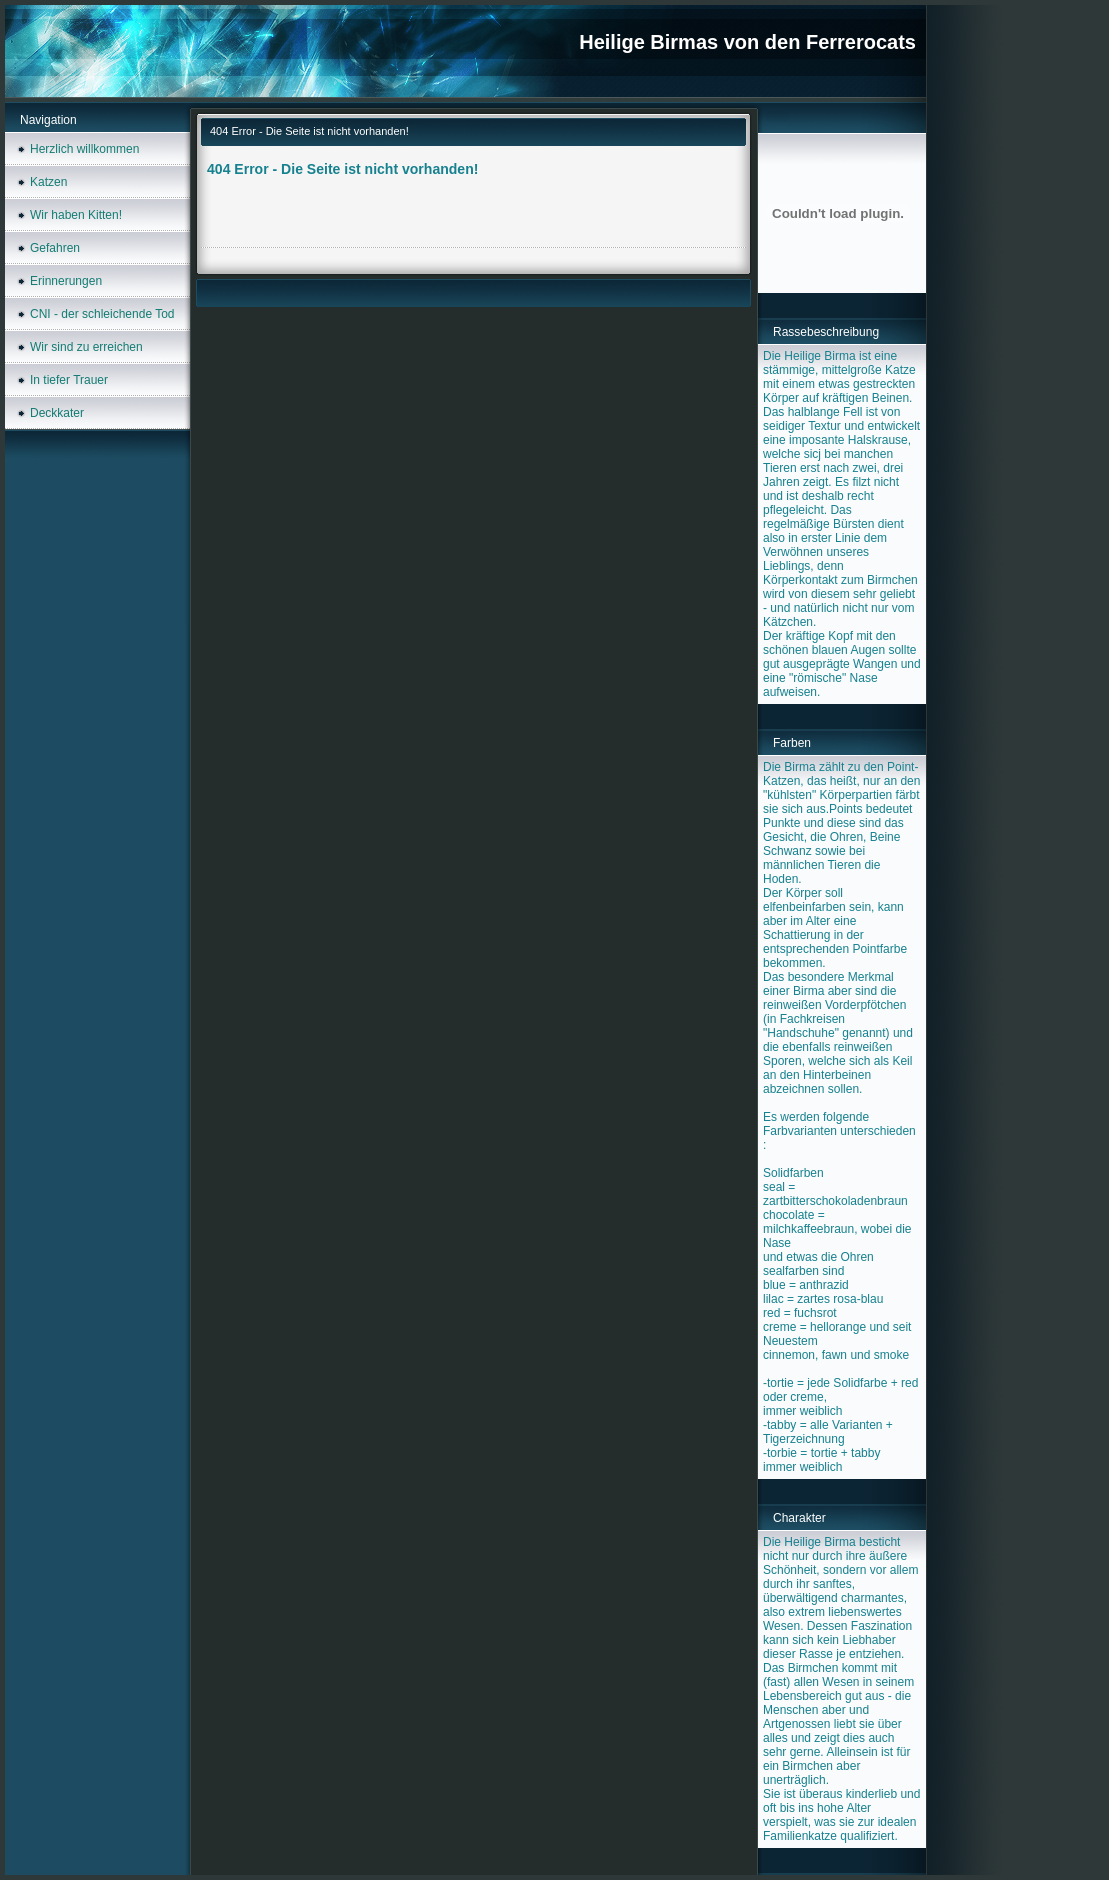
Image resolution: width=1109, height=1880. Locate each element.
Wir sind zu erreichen (86, 347)
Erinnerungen (66, 281)
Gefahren (55, 248)
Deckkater (57, 413)
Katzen (48, 182)
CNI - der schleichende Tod (102, 314)
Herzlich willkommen (84, 149)
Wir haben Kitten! (76, 215)
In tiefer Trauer (69, 380)
